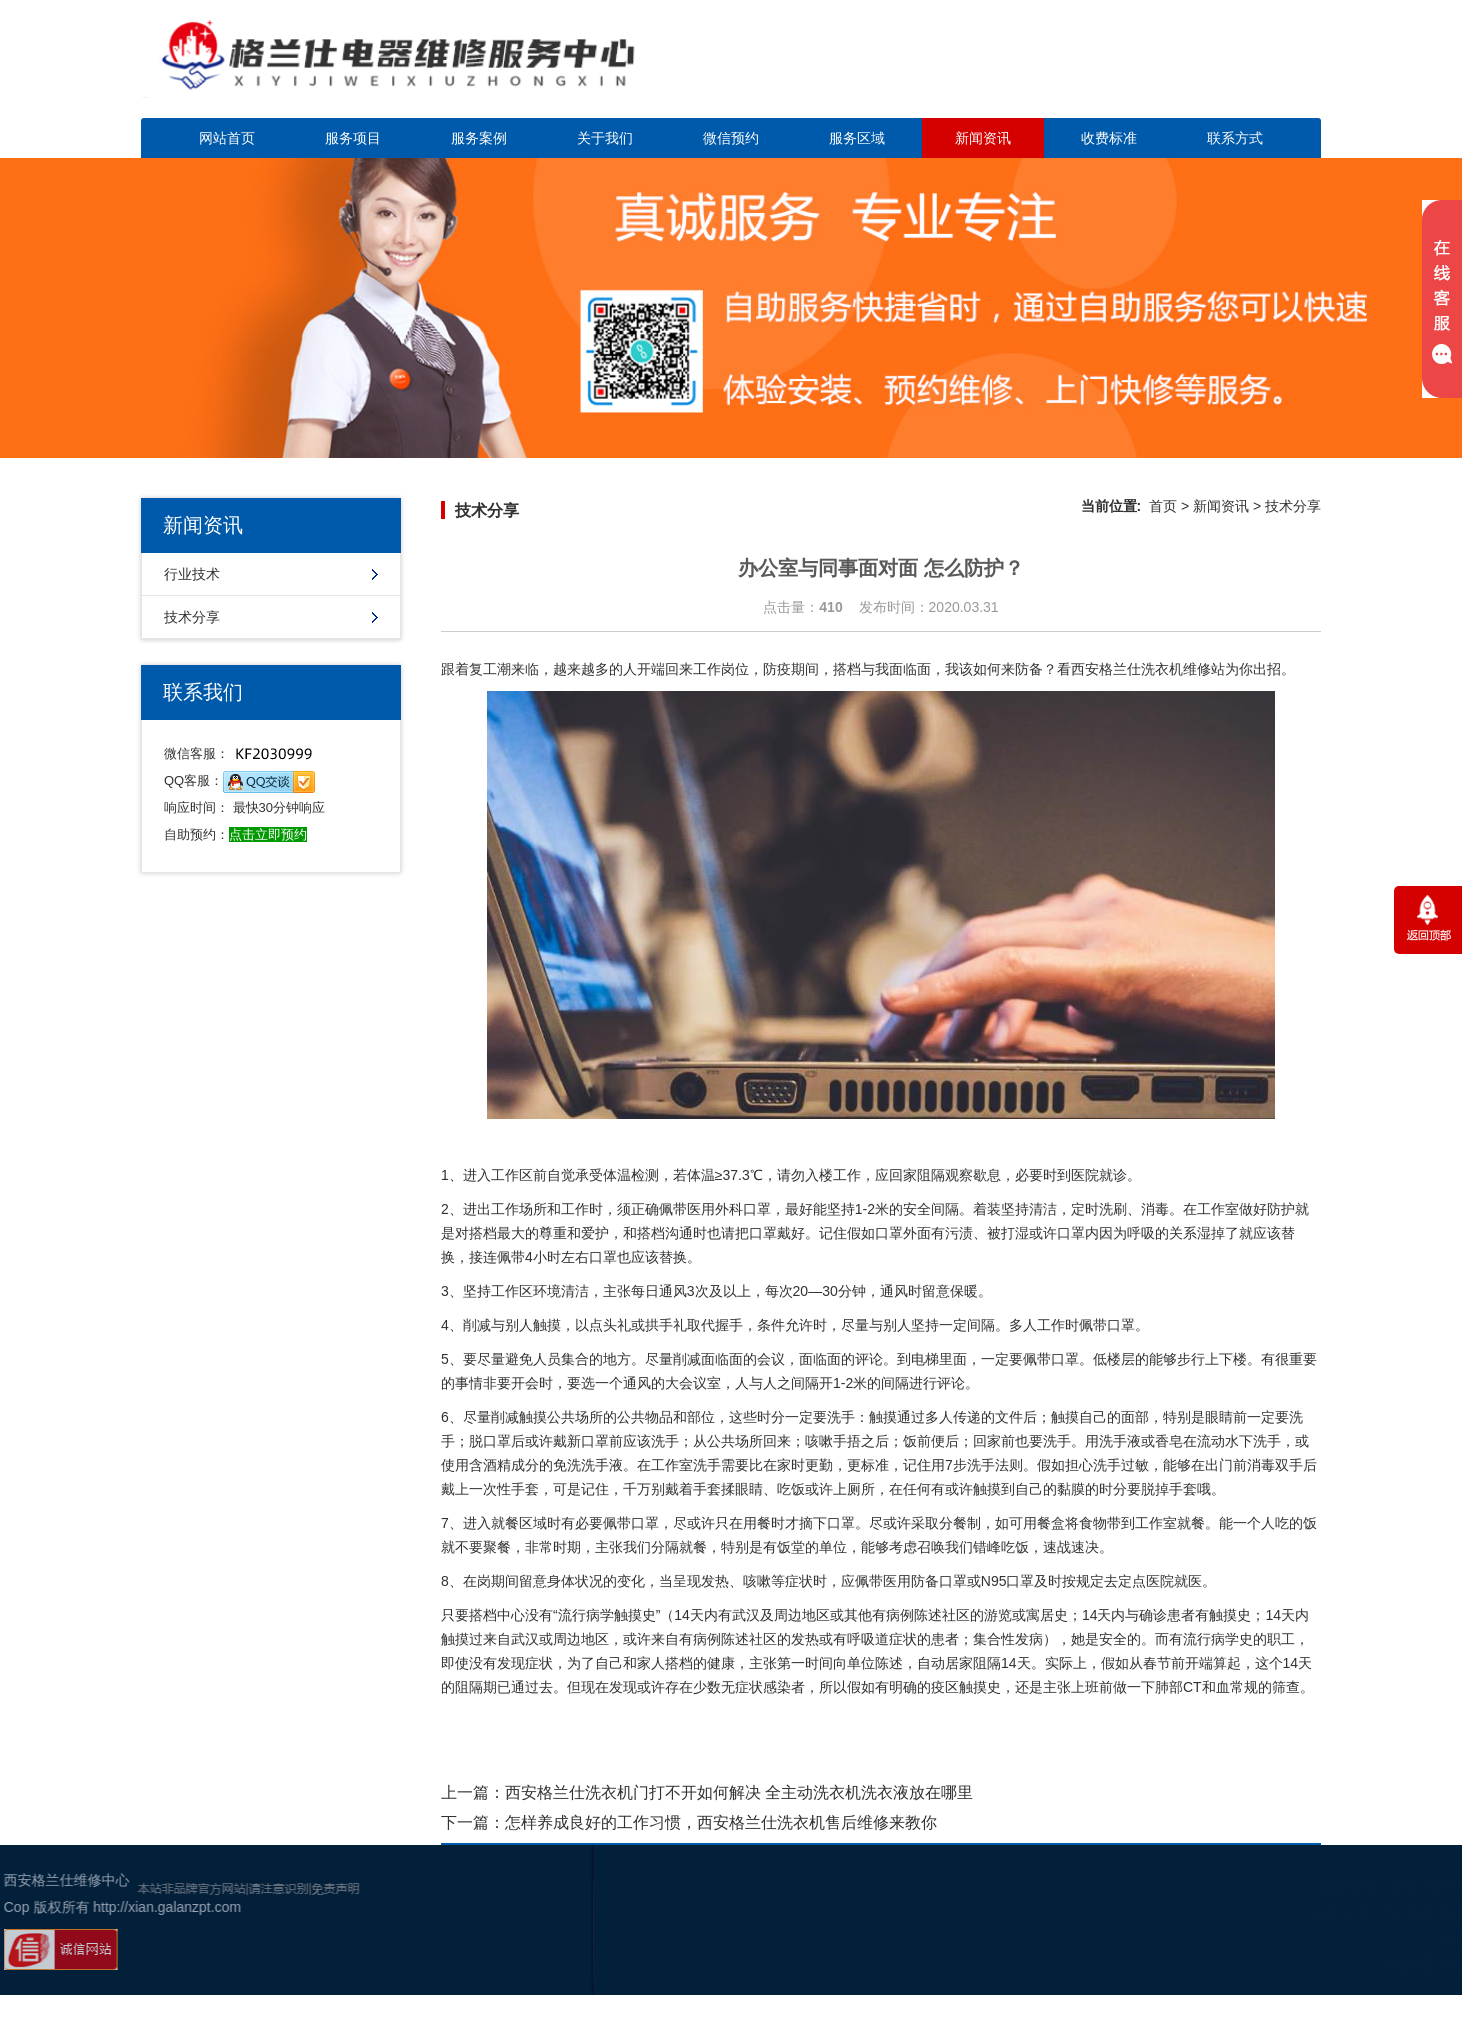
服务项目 (353, 138)
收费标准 (1109, 138)
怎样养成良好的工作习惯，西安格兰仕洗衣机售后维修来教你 (721, 1822)
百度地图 (1273, 1965)
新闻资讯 (983, 138)
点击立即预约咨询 (1181, 70)
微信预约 (731, 138)
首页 (1163, 506)
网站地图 (1332, 1965)
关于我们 (605, 138)
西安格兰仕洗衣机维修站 (1148, 669)
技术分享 (192, 617)
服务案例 (479, 138)
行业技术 (192, 574)
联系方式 (1235, 138)
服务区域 (857, 138)
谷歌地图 (1392, 1965)
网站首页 (227, 138)
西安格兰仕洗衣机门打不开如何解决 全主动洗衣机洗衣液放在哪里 (739, 1792)
